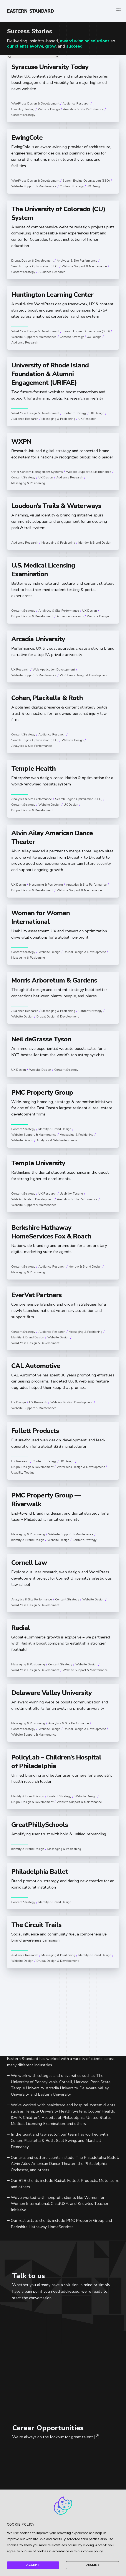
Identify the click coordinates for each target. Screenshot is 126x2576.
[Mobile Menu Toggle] (118, 11)
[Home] (28, 11)
